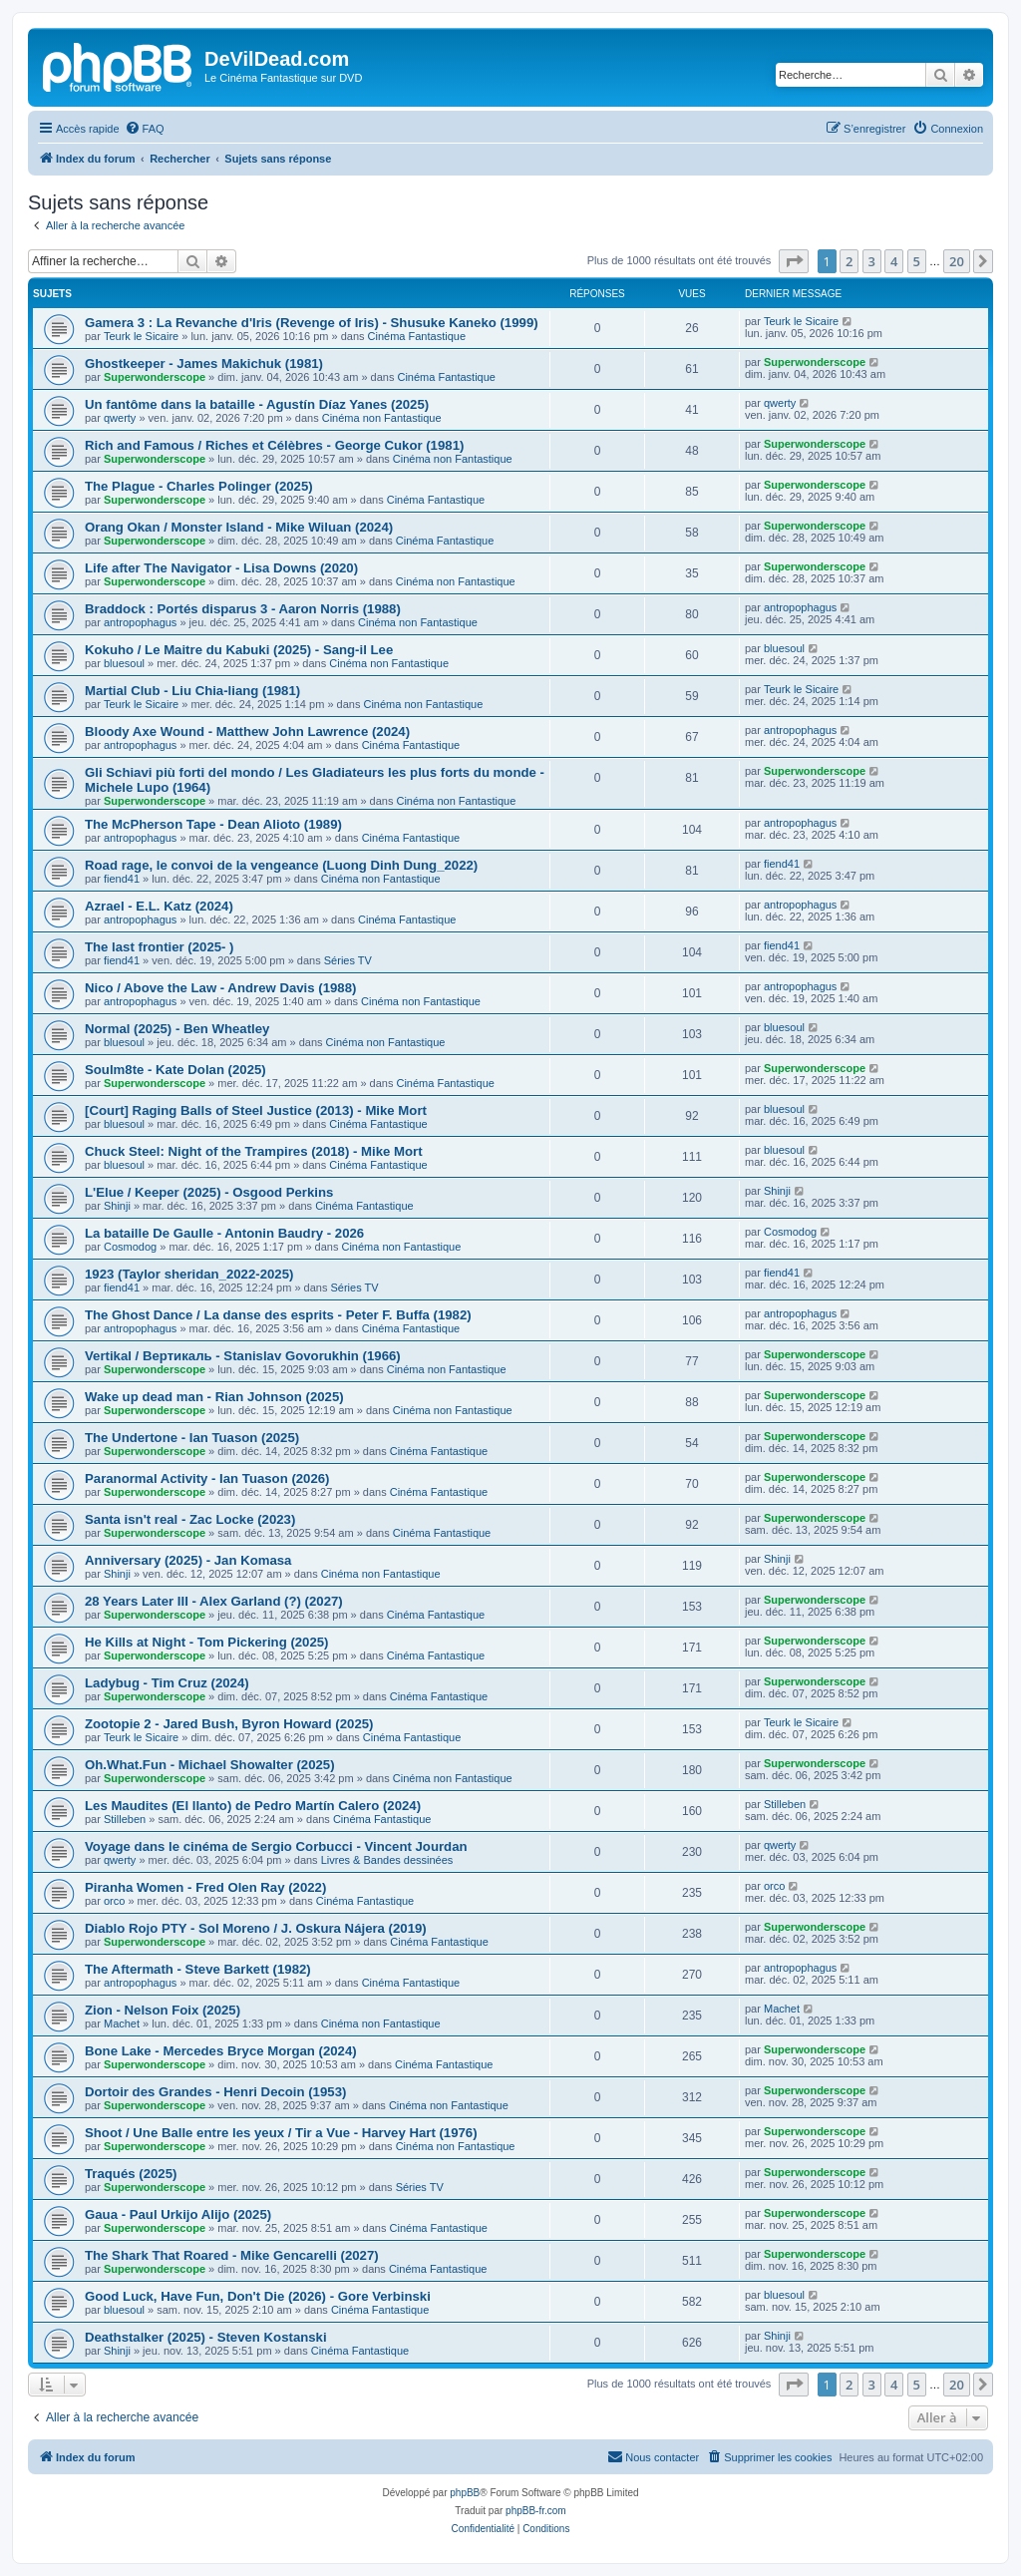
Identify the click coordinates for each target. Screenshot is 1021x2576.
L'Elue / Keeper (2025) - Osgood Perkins (209, 1192)
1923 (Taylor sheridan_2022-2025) (189, 1274)
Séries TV (348, 960)
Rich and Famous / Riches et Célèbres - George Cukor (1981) (274, 445)
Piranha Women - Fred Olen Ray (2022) (205, 1887)
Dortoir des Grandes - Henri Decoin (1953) (215, 2091)
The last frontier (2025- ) (159, 946)
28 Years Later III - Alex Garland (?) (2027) (214, 1601)
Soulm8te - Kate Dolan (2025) (175, 1069)
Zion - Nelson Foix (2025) (162, 2010)
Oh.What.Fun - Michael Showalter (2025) (210, 1764)
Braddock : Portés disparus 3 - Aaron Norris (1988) (243, 608)
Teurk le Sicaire (141, 336)
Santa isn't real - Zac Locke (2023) (190, 1519)
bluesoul (124, 663)
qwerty (120, 418)
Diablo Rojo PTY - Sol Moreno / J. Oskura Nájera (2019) (256, 1928)
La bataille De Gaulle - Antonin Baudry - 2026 (224, 1233)
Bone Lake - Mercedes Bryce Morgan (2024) (221, 2050)
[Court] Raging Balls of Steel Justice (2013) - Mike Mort (256, 1110)
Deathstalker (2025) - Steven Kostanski (206, 2337)
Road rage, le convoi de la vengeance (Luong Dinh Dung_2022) (281, 865)
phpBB (465, 2492)
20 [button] (956, 261)
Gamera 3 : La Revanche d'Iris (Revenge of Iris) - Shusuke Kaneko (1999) (311, 322)
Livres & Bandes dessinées (387, 1860)
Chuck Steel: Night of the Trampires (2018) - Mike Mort (254, 1151)
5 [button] (916, 261)
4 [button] (893, 261)
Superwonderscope (154, 377)
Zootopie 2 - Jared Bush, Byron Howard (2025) (229, 1723)
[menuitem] (145, 129)
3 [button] (871, 261)
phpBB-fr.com (536, 2510)
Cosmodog (130, 1247)
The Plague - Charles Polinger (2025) (199, 486)
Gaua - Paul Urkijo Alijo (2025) (178, 2214)
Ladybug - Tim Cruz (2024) (167, 1682)
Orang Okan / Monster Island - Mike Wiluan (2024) (239, 527)
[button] (794, 261)
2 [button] (849, 261)
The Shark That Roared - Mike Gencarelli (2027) (232, 2255)
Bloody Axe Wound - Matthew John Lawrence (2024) (247, 731)
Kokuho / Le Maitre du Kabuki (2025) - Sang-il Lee (239, 649)
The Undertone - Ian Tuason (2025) (192, 1437)
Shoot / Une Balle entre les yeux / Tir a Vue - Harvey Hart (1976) (281, 2132)
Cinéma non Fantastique (382, 418)
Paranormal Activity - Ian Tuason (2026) (207, 1478)
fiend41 (122, 879)
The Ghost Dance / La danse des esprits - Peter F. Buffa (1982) (278, 1314)
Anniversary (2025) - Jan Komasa (188, 1560)
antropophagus (140, 622)
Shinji (117, 1206)
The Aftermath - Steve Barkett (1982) (198, 1969)
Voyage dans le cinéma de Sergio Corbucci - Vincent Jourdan (276, 1846)
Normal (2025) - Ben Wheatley (177, 1028)
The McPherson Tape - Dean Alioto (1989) (213, 824)
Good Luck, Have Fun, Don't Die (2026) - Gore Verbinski (258, 2296)
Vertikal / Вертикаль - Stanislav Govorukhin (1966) (243, 1355)
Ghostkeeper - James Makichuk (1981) (204, 363)
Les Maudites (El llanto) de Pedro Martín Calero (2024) (253, 1805)
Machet (122, 2023)
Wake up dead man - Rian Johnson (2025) (214, 1396)
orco (114, 1901)
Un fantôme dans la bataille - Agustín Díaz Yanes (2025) (257, 404)
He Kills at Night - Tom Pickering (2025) (207, 1642)
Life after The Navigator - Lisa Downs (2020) (221, 567)
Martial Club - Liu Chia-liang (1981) (192, 690)
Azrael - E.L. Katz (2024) (159, 906)
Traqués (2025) (130, 2173)
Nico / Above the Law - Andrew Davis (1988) (220, 987)
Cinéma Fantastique (417, 336)
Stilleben (125, 1819)
